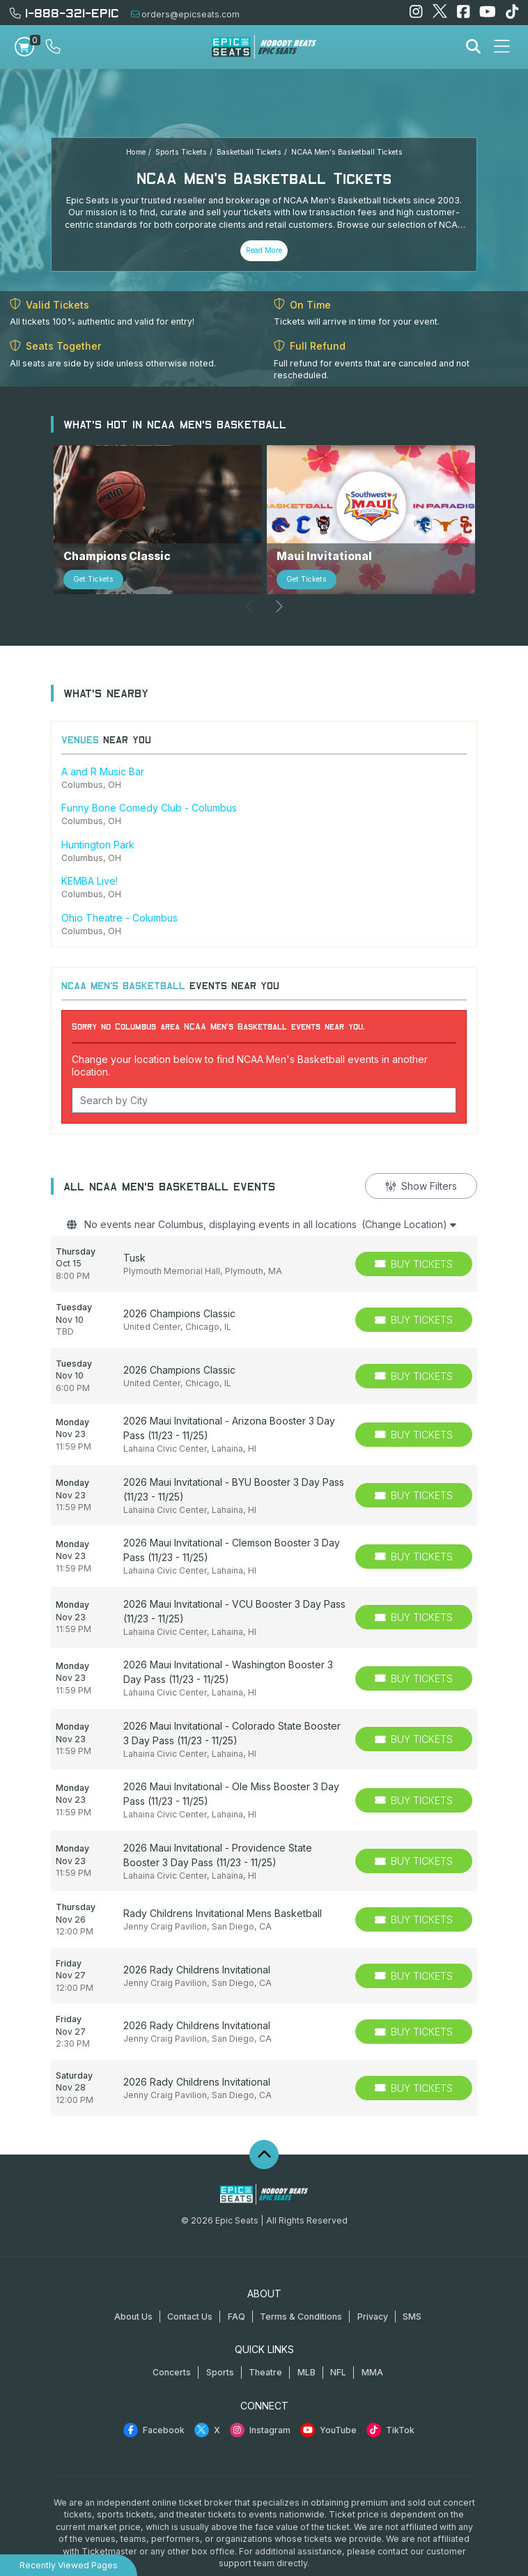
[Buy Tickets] (413, 1231)
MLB (306, 2339)
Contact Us (189, 2284)
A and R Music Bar (102, 739)
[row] (264, 1231)
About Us (133, 2284)
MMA (372, 2339)
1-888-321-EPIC (64, 12)
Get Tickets (93, 547)
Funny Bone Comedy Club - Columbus (149, 776)
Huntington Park (97, 812)
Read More (264, 250)
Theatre (265, 2339)
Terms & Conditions (301, 2284)
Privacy (372, 2284)
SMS (412, 2284)
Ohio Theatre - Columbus (119, 885)
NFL (338, 2339)
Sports (220, 2339)
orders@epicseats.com (185, 14)
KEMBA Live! (89, 849)
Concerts (172, 2339)
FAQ (236, 2284)
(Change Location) (409, 1192)
